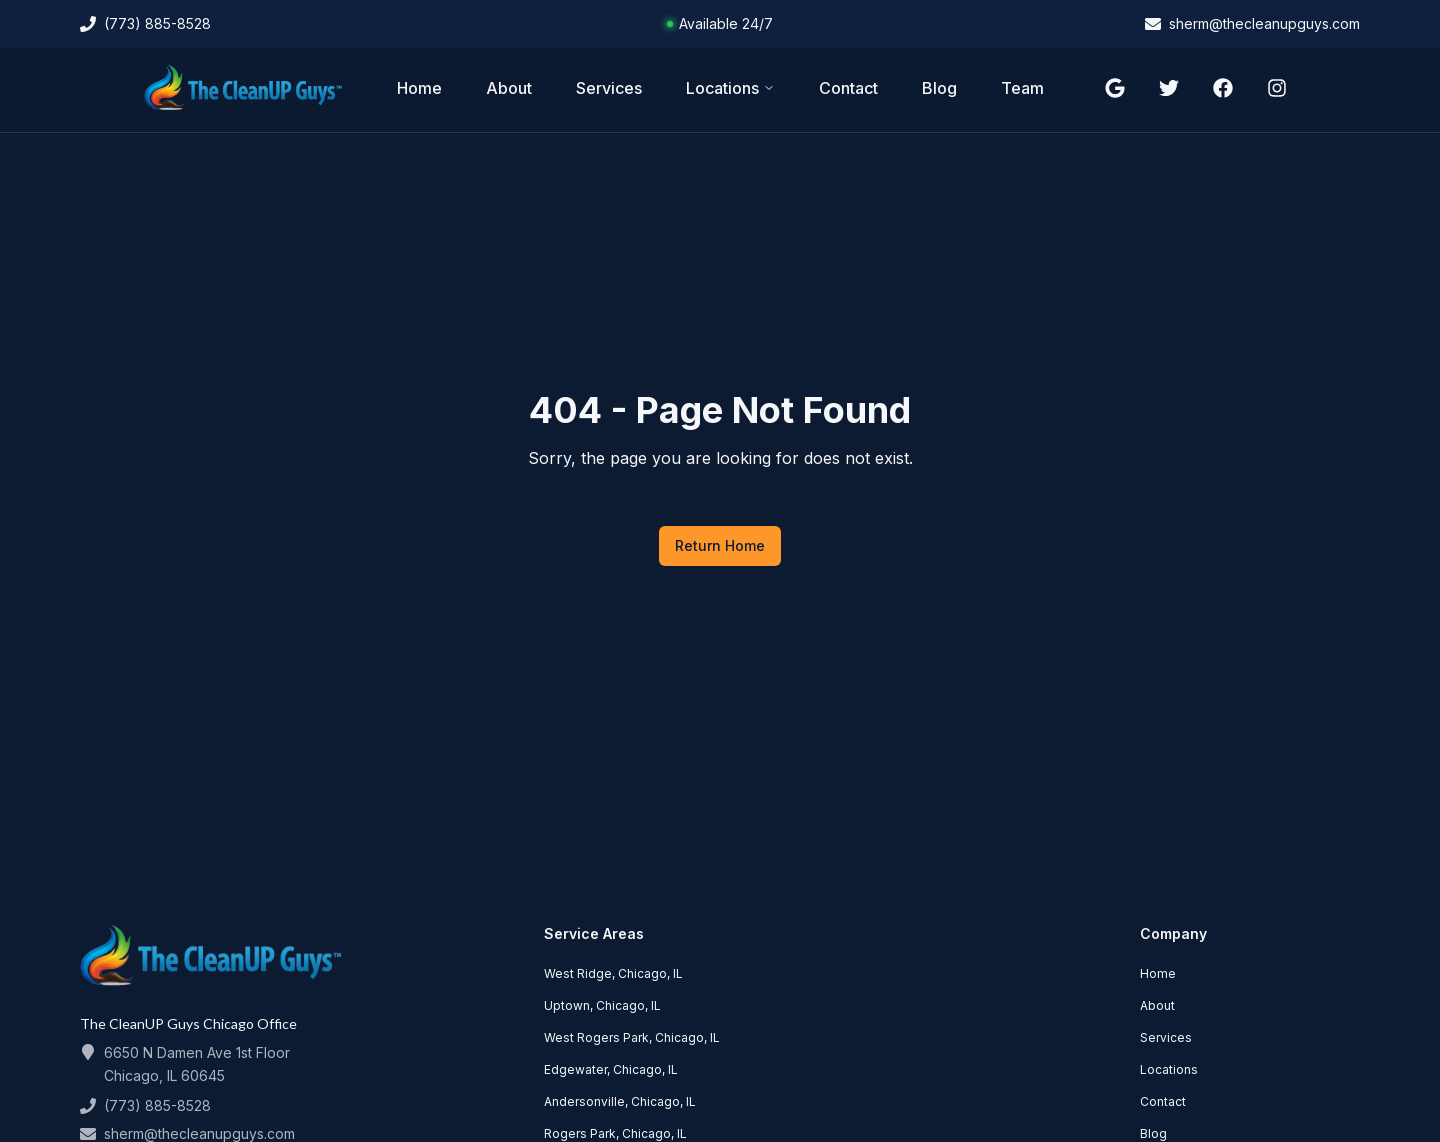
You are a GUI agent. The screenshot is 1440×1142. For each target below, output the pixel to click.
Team (1022, 88)
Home (419, 88)
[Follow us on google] (1115, 88)
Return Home (720, 545)
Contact (848, 88)
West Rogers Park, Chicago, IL (632, 1037)
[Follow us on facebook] (1223, 88)
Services (609, 88)
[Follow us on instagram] (1277, 88)
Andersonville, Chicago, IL (620, 1101)
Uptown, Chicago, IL (602, 1005)
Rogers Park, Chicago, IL (615, 1133)
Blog (939, 88)
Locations (730, 88)
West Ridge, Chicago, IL (613, 973)
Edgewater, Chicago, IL (611, 1069)
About (509, 88)
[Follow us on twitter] (1169, 88)
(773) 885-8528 (157, 1105)
